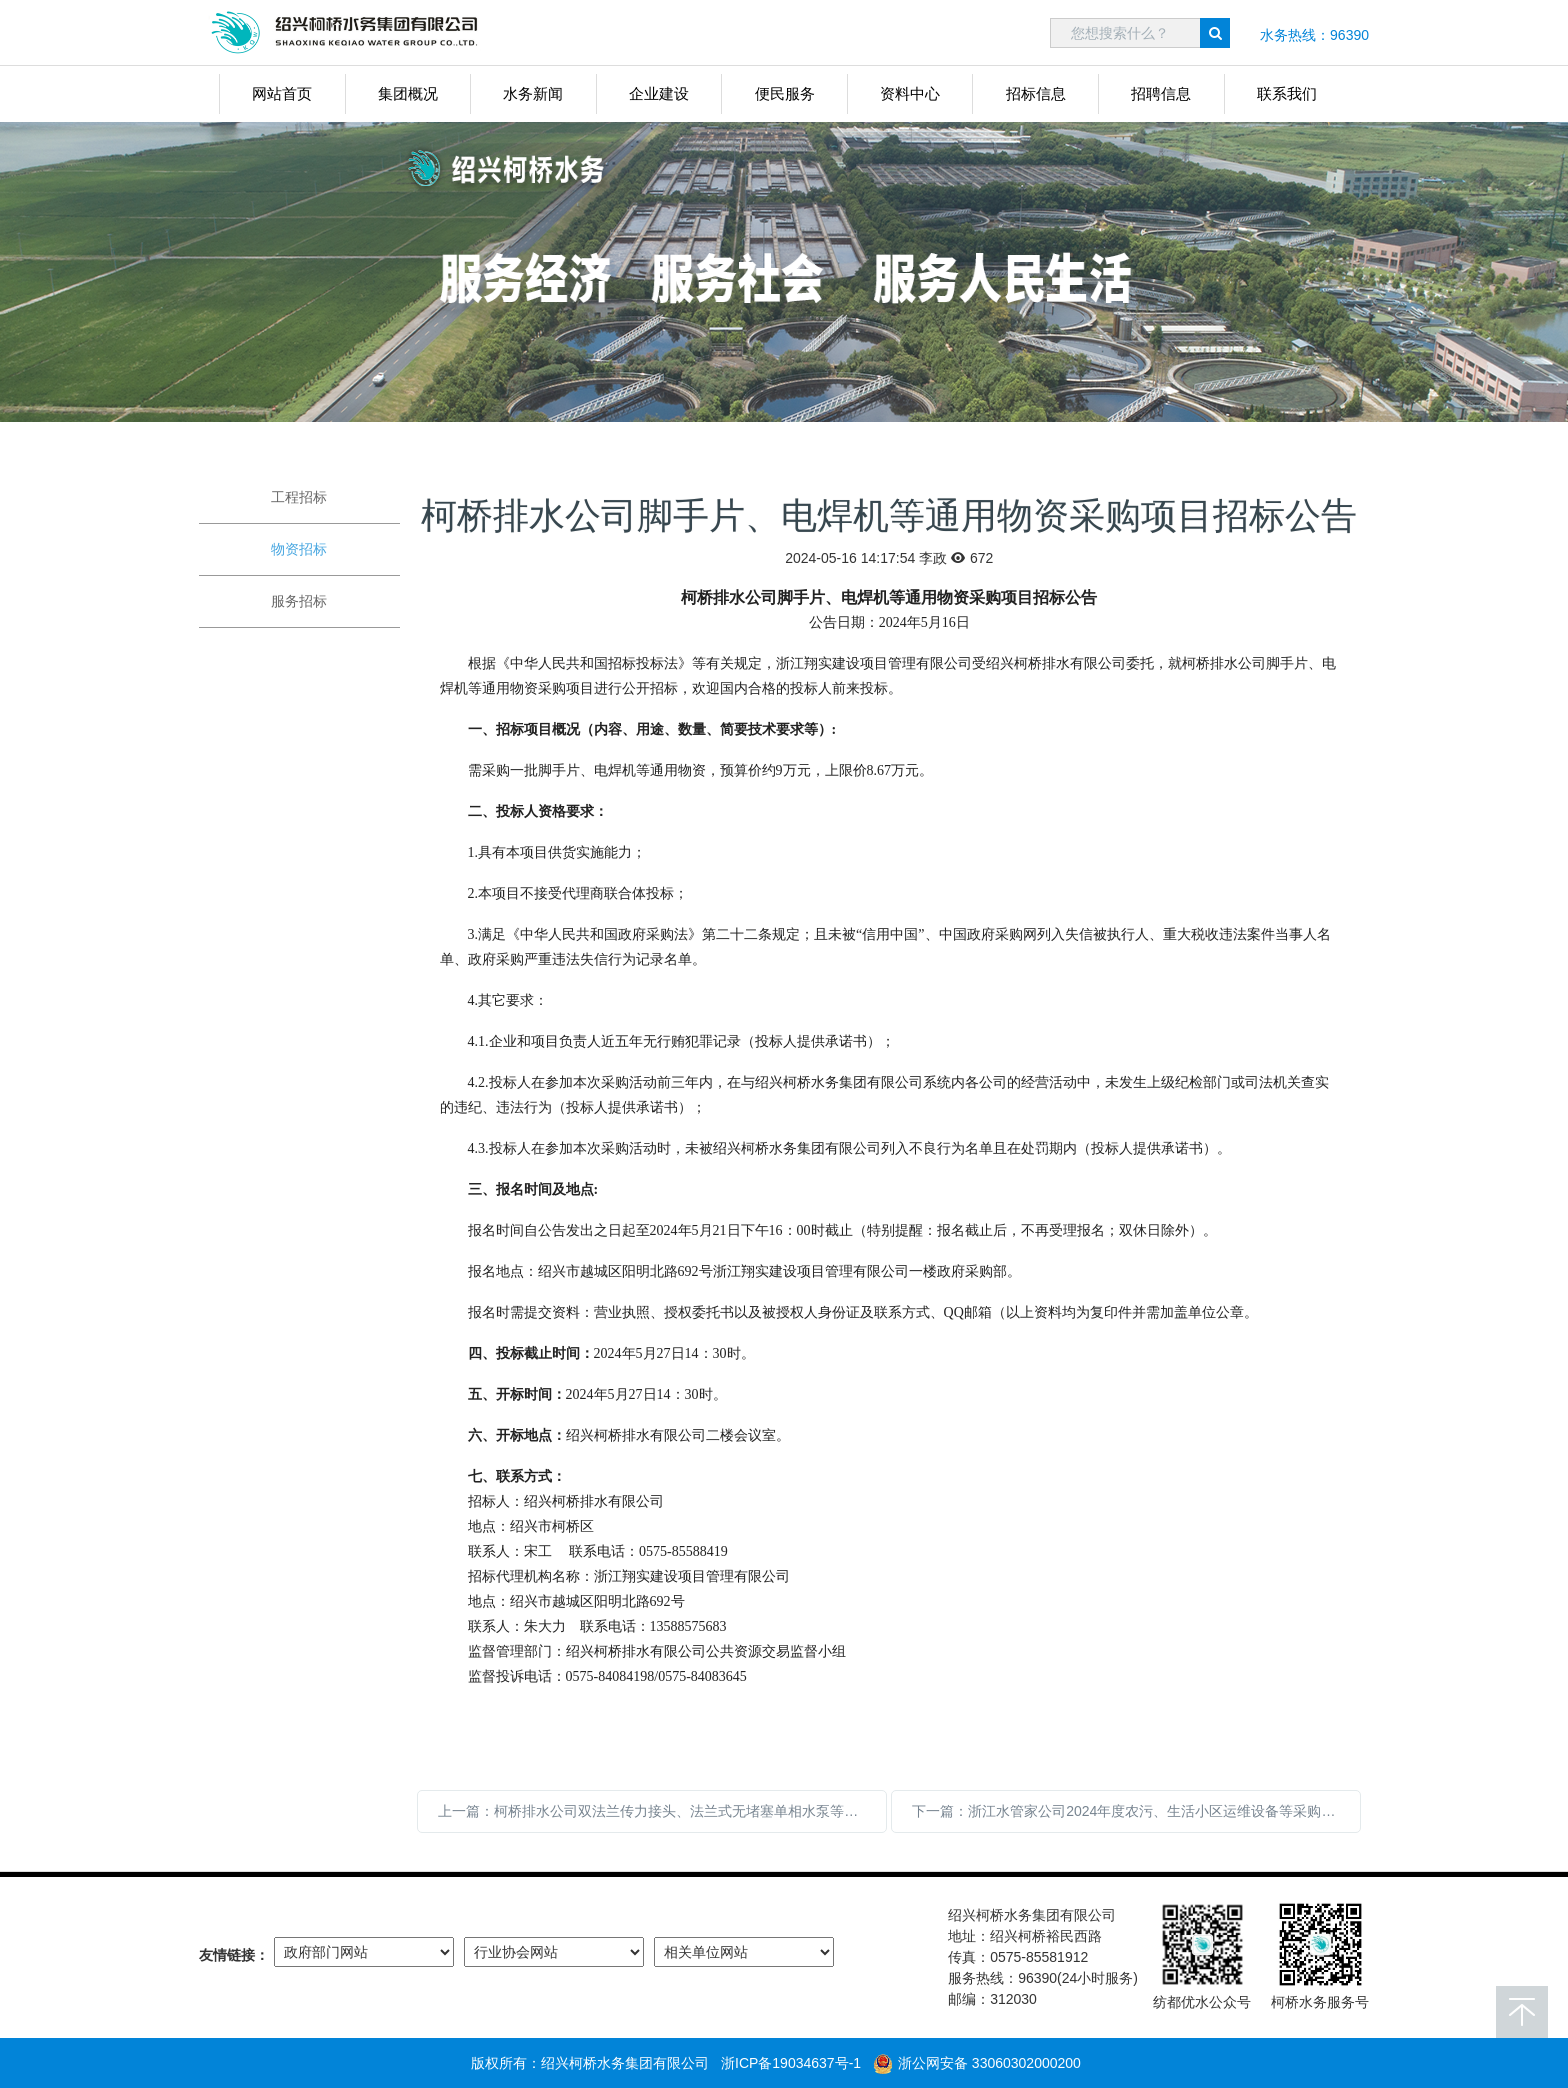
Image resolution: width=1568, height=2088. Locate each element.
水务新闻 (533, 93)
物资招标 (299, 549)
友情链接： (234, 1955)
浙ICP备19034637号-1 (791, 2063)
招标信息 (1036, 93)
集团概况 (408, 93)
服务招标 (299, 601)
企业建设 (659, 93)
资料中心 (910, 93)
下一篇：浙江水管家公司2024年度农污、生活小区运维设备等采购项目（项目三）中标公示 (1136, 1811)
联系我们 (1287, 93)
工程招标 (299, 497)
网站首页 (282, 93)
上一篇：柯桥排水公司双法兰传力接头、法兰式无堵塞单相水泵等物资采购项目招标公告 (662, 1811)
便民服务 (785, 93)
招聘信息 (1161, 93)
